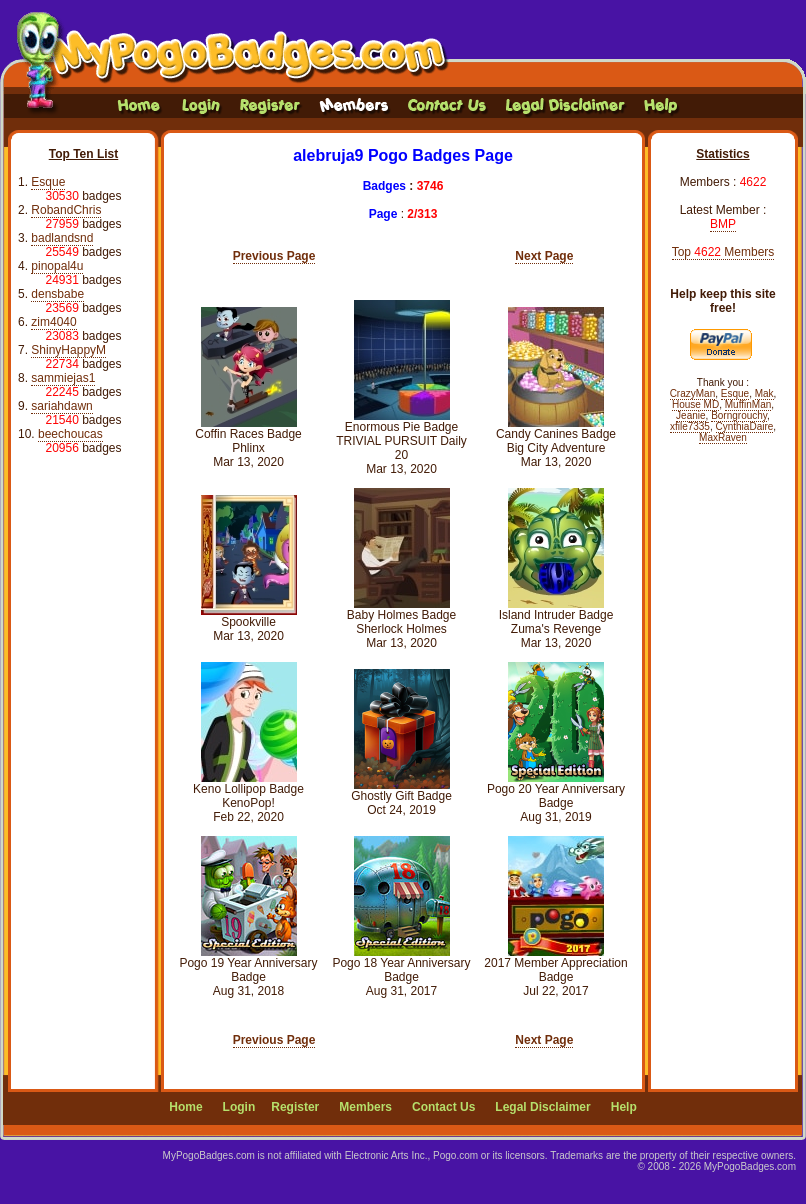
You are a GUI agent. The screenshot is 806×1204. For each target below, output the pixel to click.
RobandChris (66, 210)
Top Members (723, 252)
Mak (764, 393)
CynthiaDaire (745, 426)
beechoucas (70, 434)
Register (295, 1107)
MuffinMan (748, 404)
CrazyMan (693, 393)
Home (185, 1107)
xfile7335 (690, 426)
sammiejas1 (63, 378)
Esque (48, 182)
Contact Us (443, 1107)
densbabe (57, 294)
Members (365, 1107)
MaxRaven (723, 437)
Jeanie (690, 415)
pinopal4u (57, 266)
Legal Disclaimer (542, 1107)
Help (624, 1107)
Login (239, 1107)
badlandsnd (62, 238)
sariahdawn (61, 406)
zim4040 (53, 322)
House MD (695, 404)
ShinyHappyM (68, 350)
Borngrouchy (739, 415)
